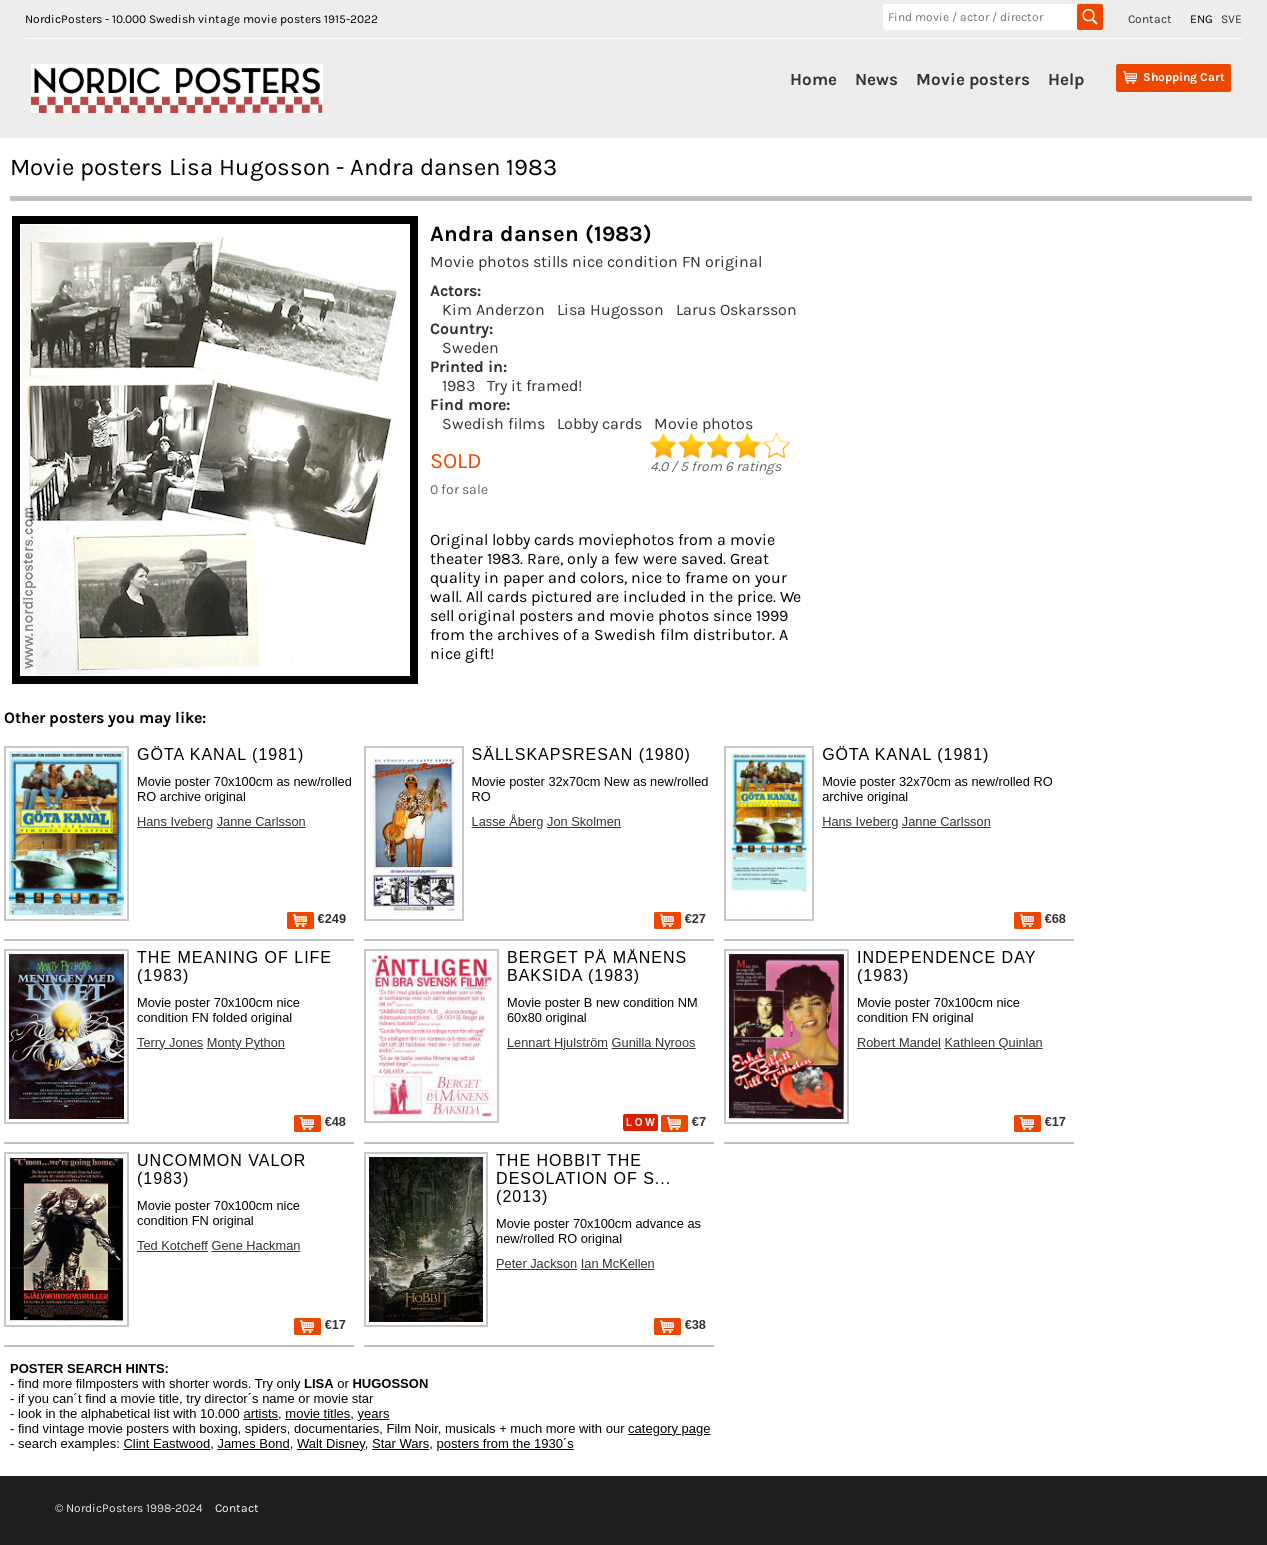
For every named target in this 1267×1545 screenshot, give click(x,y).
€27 (680, 918)
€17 (1040, 1121)
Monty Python (246, 1042)
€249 (316, 918)
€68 (1040, 918)
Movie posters (973, 79)
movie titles (317, 1413)
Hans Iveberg (175, 821)
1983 (458, 385)
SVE (1231, 19)
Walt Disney (331, 1443)
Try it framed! (534, 385)
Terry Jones (170, 1042)
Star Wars (400, 1443)
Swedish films (493, 423)
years (374, 1413)
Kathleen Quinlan (994, 1042)
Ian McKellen (618, 1263)
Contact (1150, 19)
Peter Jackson (536, 1263)
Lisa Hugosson (610, 309)
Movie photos (703, 423)
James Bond (253, 1443)
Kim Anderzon (493, 309)
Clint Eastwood (166, 1443)
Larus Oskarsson (736, 309)
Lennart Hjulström (557, 1042)
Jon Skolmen (584, 821)
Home (813, 79)
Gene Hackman (256, 1245)
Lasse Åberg (508, 821)
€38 (680, 1324)
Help (1066, 79)
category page (669, 1428)
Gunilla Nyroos (654, 1042)
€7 (683, 1121)
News (876, 79)
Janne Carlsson (261, 821)
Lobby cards (599, 423)
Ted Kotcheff (172, 1245)
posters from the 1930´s (505, 1443)
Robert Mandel (899, 1042)
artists (260, 1413)
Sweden (470, 347)
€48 (320, 1121)
